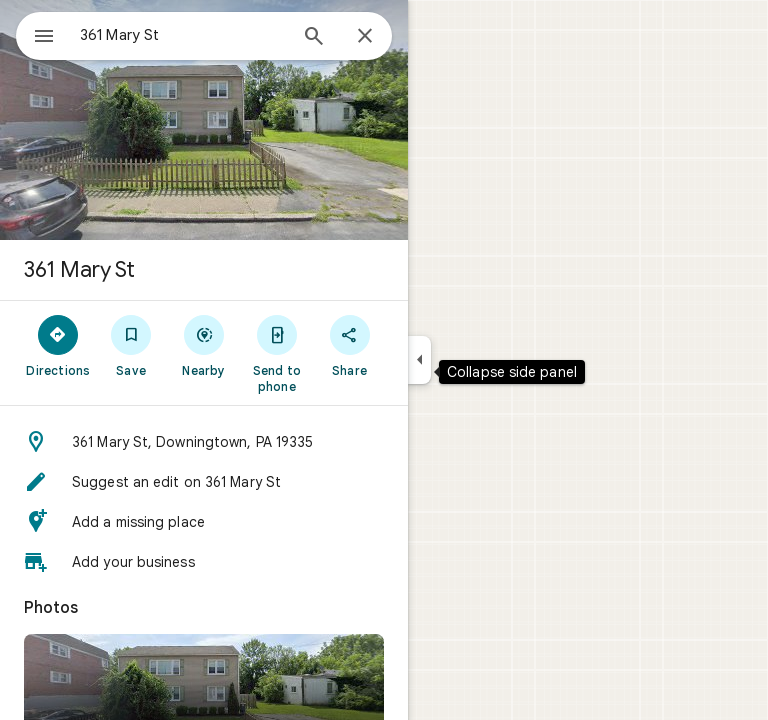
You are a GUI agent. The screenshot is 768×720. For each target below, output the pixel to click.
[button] (204, 442)
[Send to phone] (276, 353)
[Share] (349, 345)
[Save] (131, 345)
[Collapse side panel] (419, 360)
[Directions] (58, 345)
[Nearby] (204, 345)
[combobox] (183, 35)
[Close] (365, 37)
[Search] (314, 38)
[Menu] (44, 38)
